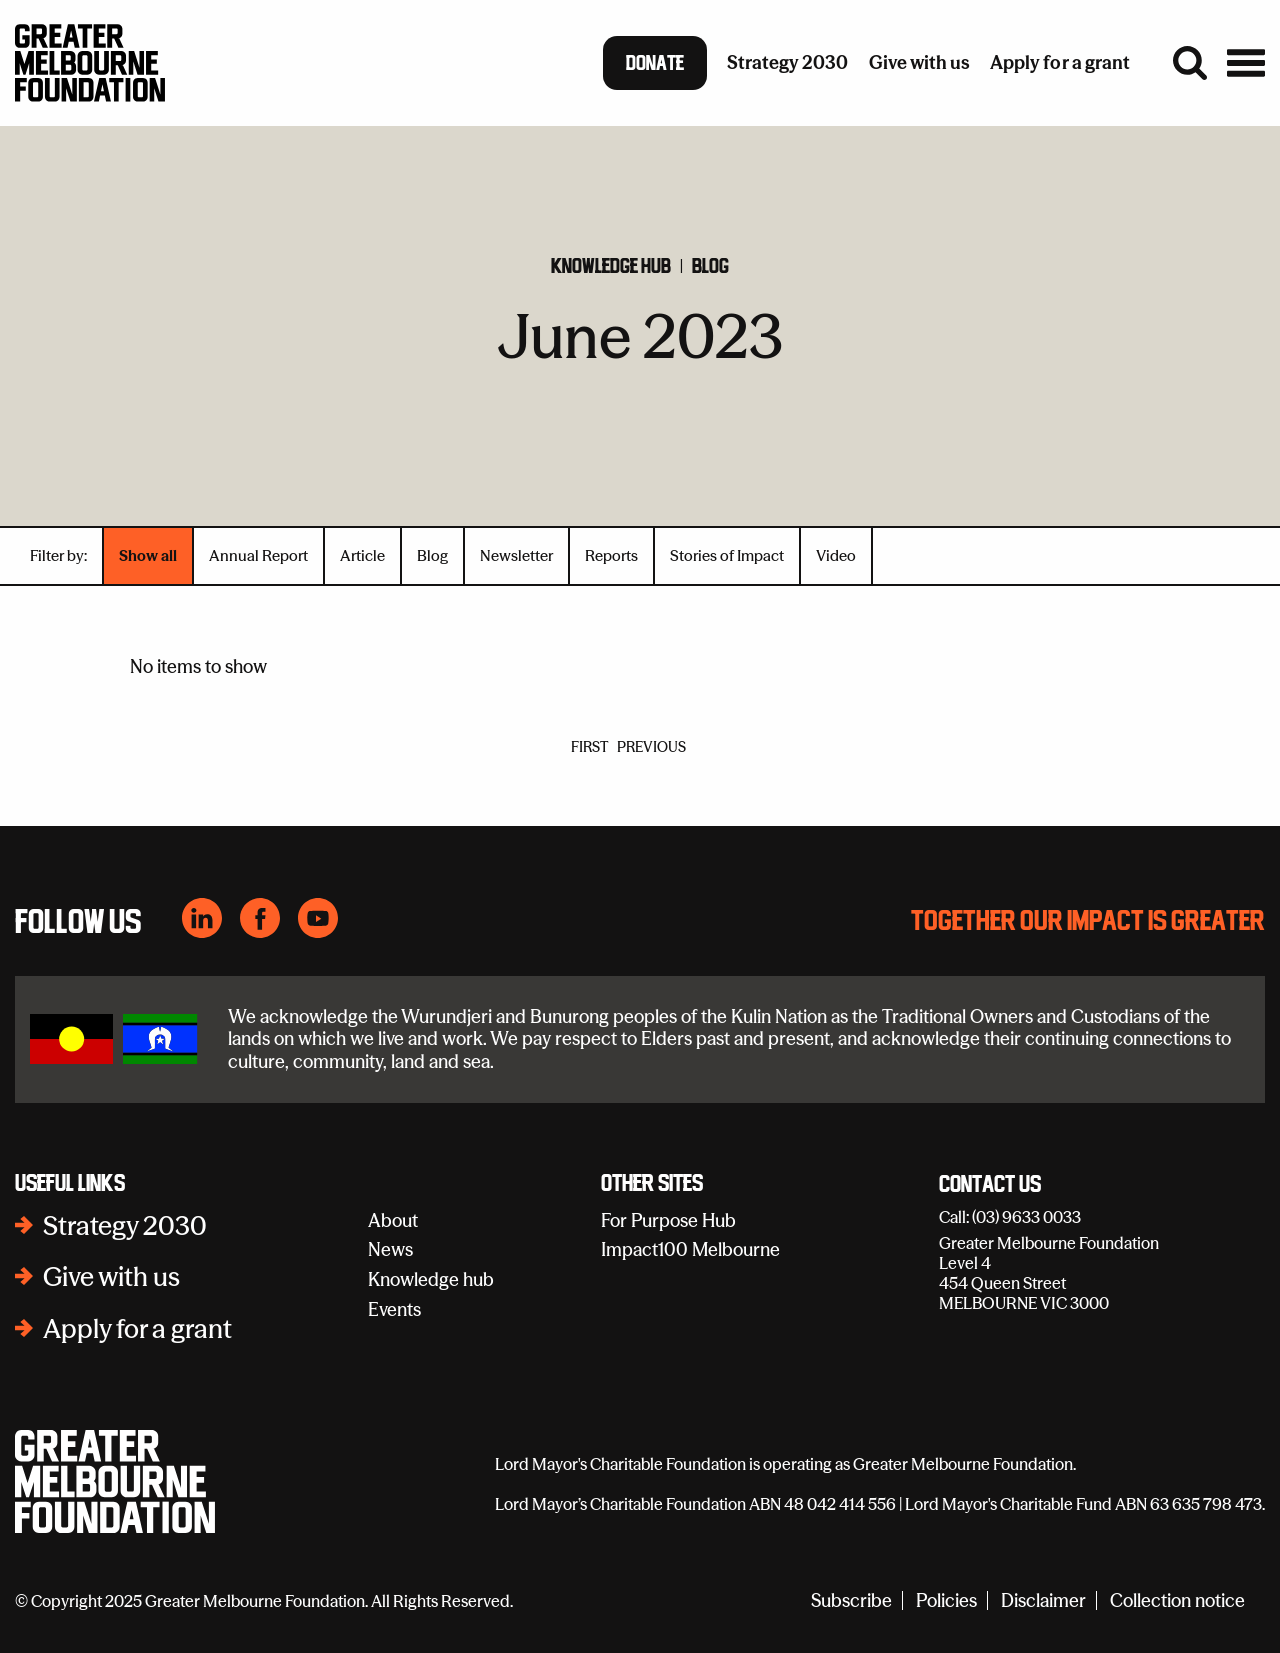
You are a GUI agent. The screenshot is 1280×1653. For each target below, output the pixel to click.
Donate (655, 63)
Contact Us (990, 1185)
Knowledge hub (611, 266)
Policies (946, 1600)
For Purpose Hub (668, 1220)
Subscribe (851, 1600)
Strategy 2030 (125, 1226)
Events (394, 1309)
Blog (710, 266)
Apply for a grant (137, 1329)
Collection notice (1177, 1600)
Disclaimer (1043, 1600)
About (393, 1220)
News (390, 1249)
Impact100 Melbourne (690, 1249)
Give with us (111, 1277)
